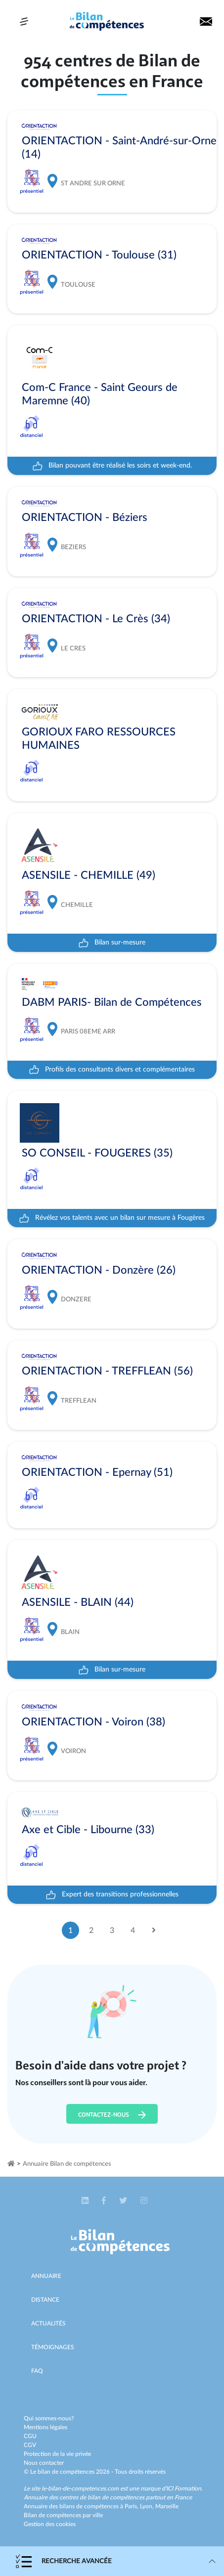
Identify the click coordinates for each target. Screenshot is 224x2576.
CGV (30, 2445)
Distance (45, 2300)
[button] (86, 2201)
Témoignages (52, 2347)
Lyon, (147, 2506)
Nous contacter (44, 2463)
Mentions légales (45, 2427)
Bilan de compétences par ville (63, 2515)
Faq (37, 2371)
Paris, (132, 2506)
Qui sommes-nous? (49, 2418)
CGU (30, 2436)
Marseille (167, 2506)
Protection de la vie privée (57, 2454)
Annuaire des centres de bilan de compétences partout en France (108, 2497)
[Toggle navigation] (24, 21)
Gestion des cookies (50, 2524)
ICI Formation (183, 2488)
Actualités (48, 2323)
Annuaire (46, 2276)
